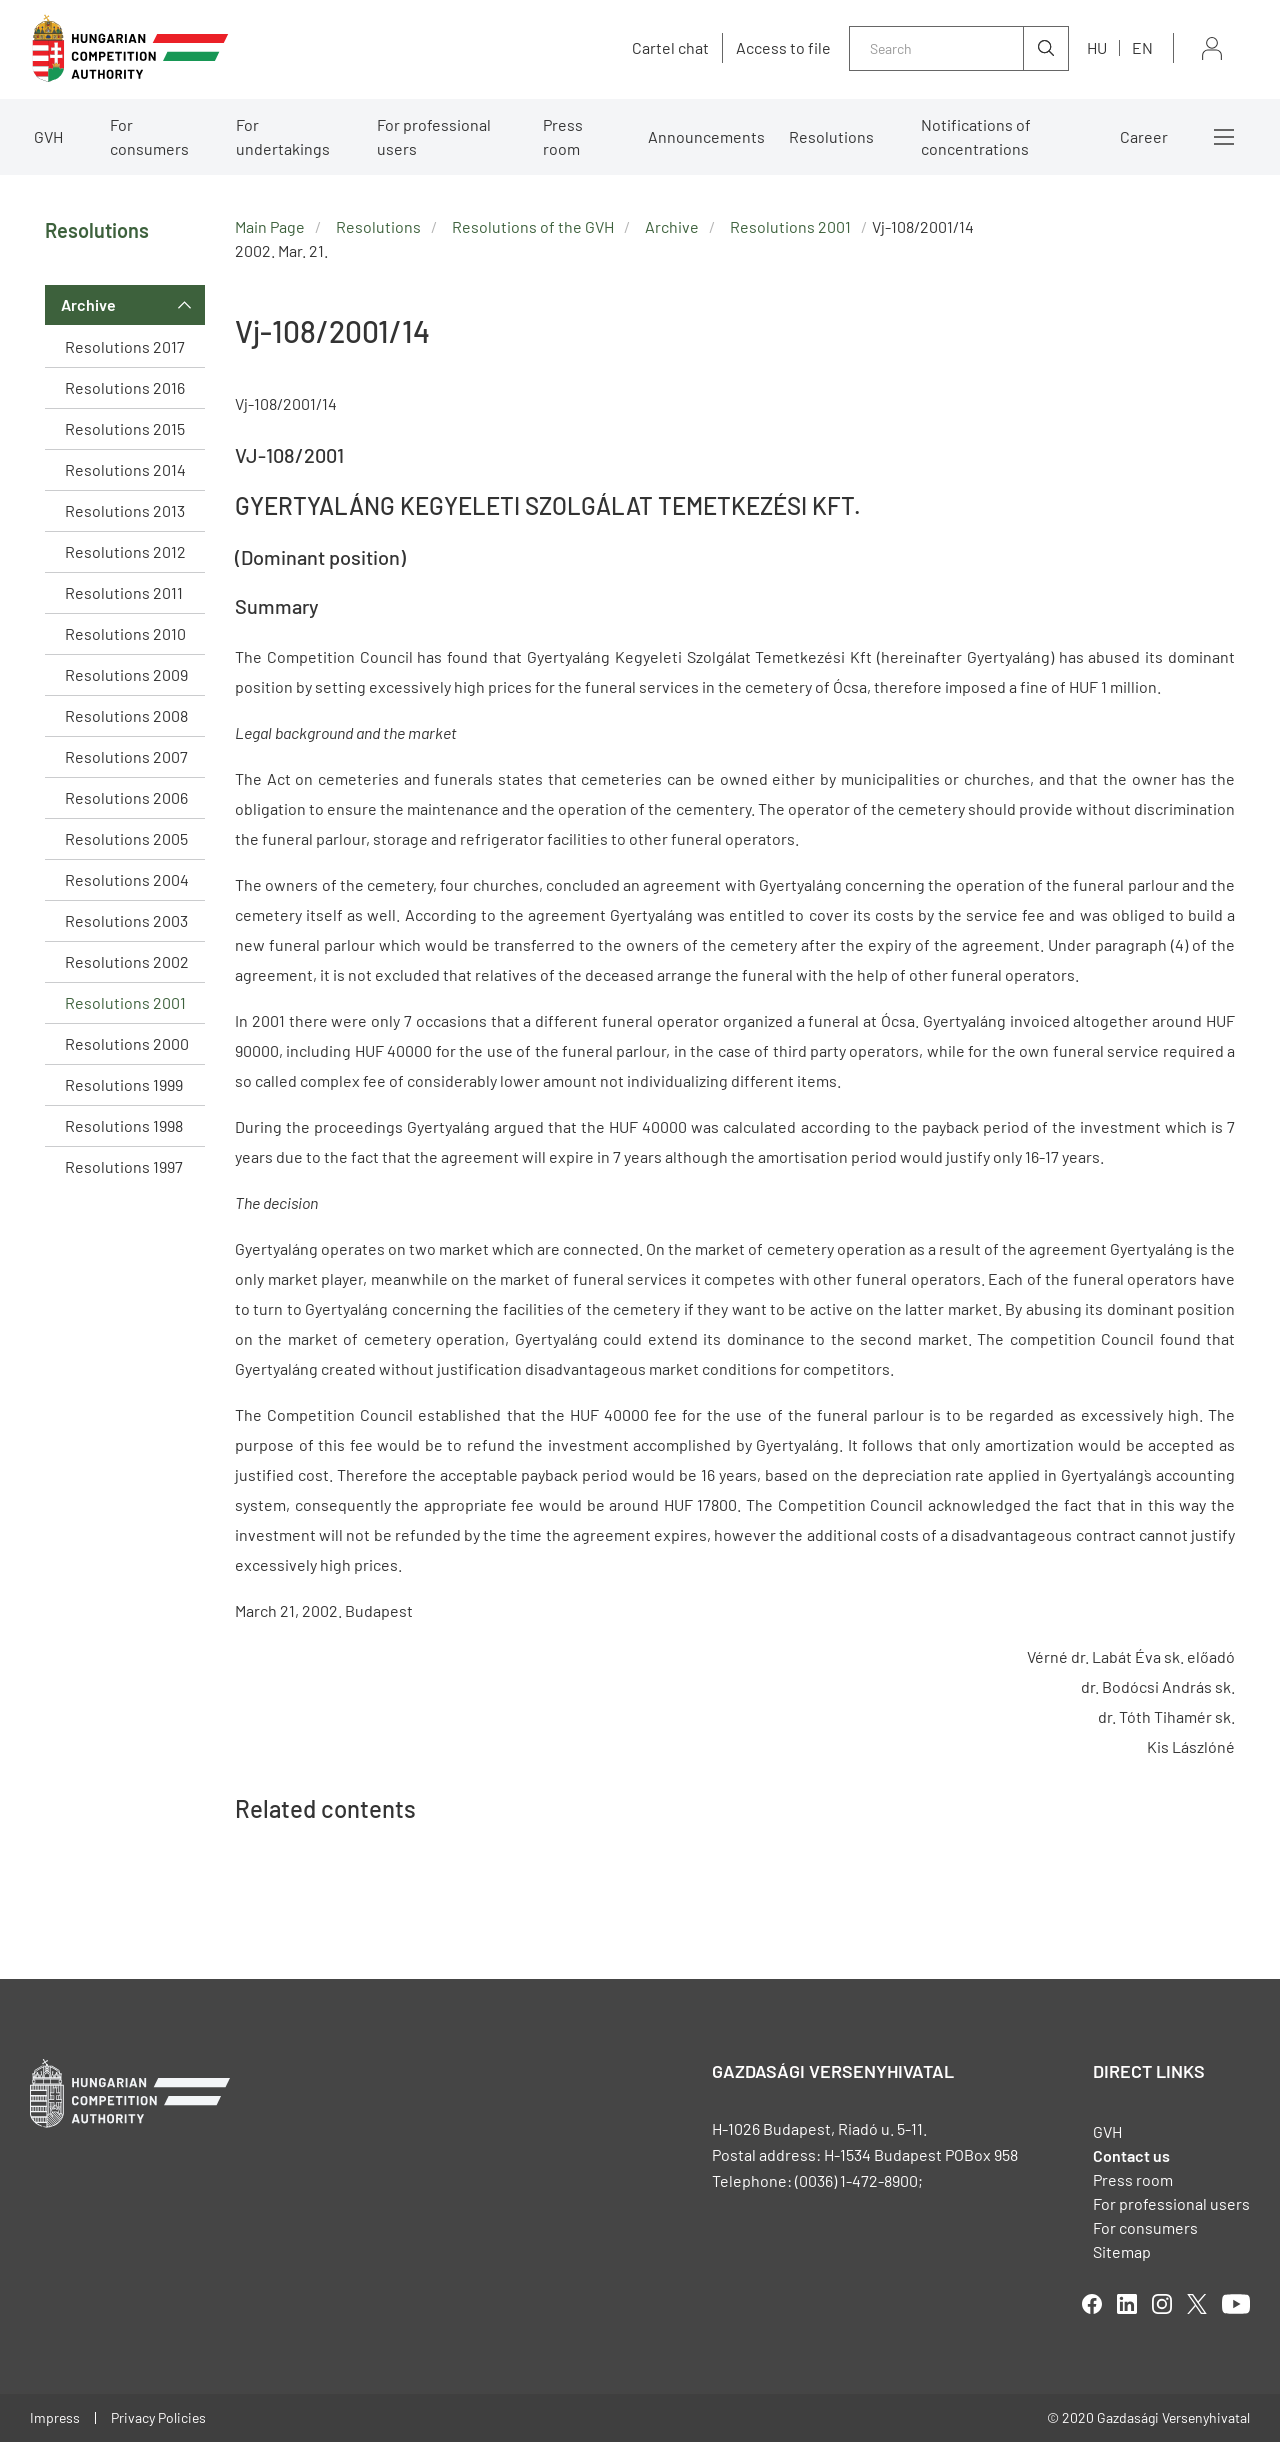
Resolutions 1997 (124, 1166)
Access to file (783, 48)
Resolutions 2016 (125, 387)
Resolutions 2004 (127, 879)
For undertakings (283, 136)
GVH (48, 136)
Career (1144, 136)
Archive (88, 304)
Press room (563, 136)
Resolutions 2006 (126, 797)
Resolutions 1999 (124, 1084)
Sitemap (1122, 2251)
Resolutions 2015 (125, 428)
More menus (1224, 137)
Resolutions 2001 (125, 1002)
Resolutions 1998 (124, 1125)
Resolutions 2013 (125, 510)
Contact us (1131, 2155)
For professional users (434, 136)
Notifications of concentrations (976, 136)
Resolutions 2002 (127, 961)
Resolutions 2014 (125, 469)
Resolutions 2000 (127, 1043)
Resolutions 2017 (125, 346)
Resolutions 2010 (125, 633)
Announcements (706, 136)
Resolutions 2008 (126, 715)
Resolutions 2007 (126, 756)
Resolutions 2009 (126, 674)
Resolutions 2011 (124, 592)
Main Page (270, 226)
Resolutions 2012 (125, 551)
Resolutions (831, 136)
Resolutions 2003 (126, 920)
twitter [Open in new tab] (1197, 2304)
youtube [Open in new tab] (1236, 2304)
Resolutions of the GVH (533, 226)
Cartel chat (670, 48)
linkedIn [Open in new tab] (1127, 2304)
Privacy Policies (158, 2417)
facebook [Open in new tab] (1092, 2304)
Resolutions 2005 (126, 838)
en (1142, 47)
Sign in (1212, 48)
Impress (55, 2417)
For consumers (149, 136)
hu (1097, 47)
